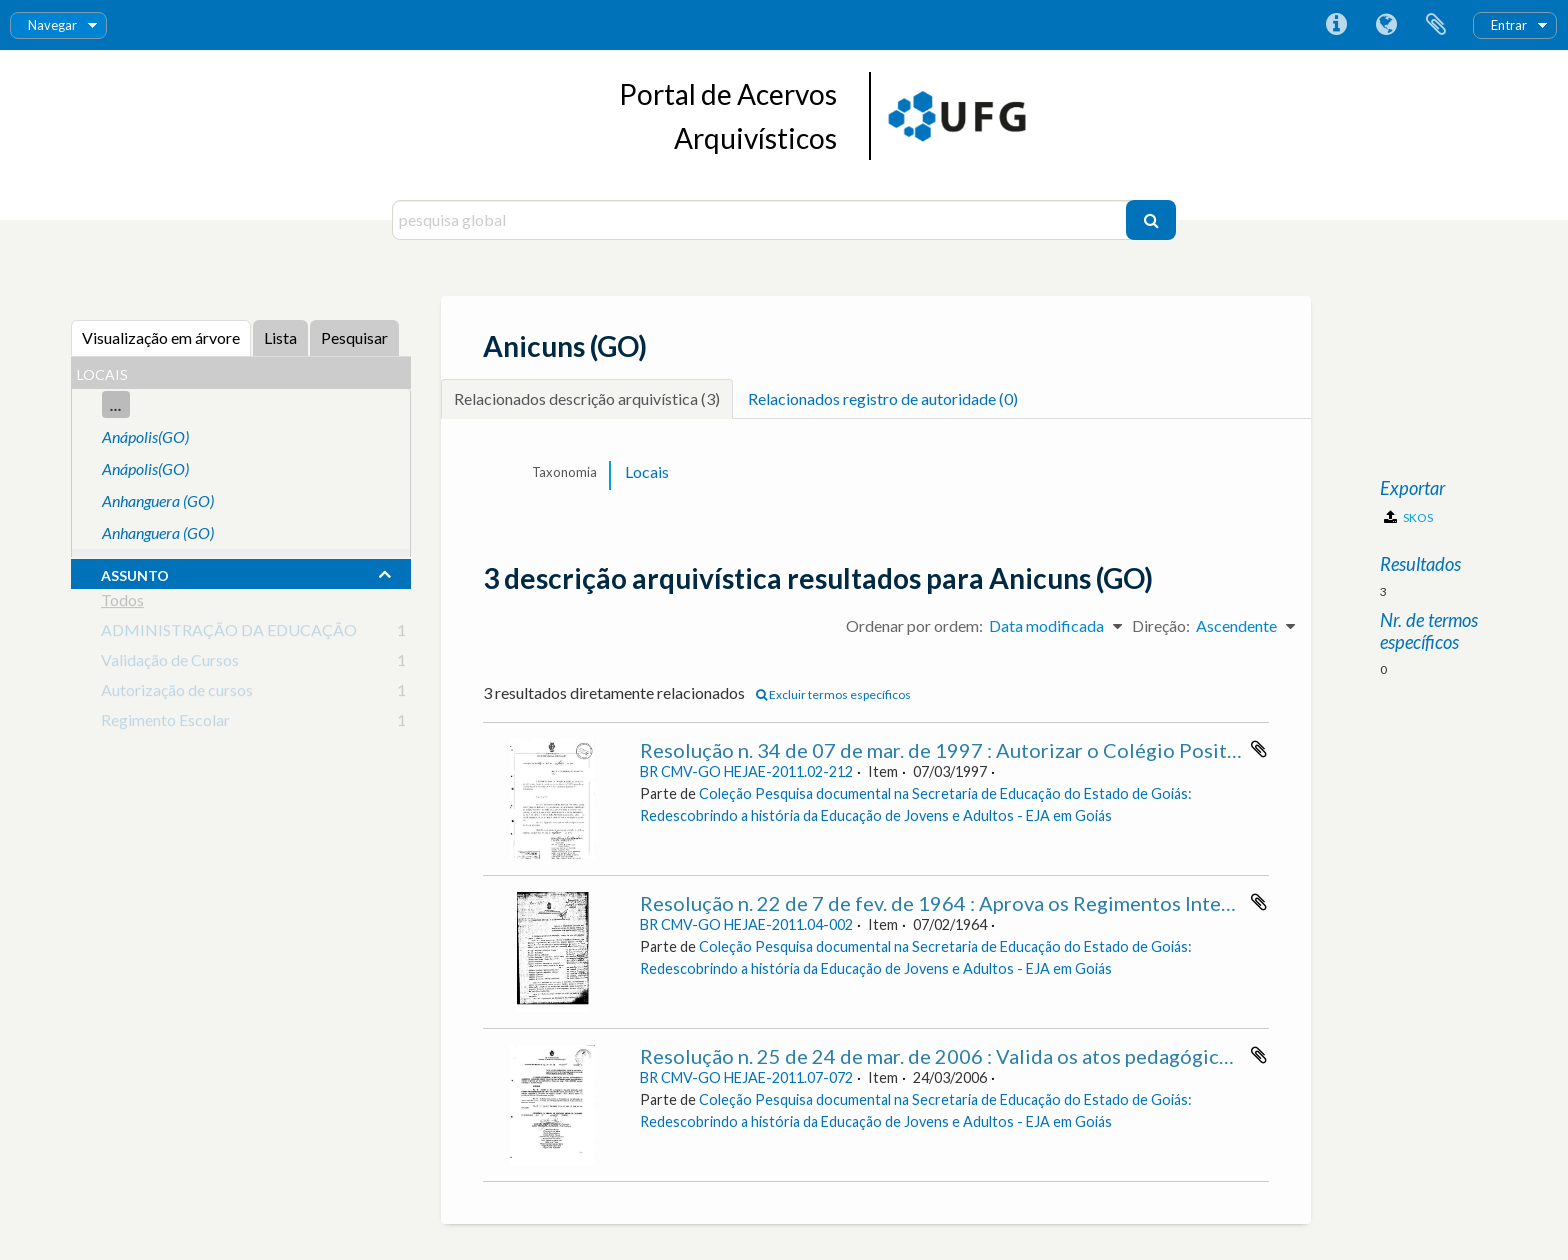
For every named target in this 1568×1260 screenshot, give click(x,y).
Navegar (52, 25)
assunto (135, 573)
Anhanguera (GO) (158, 500)
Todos (122, 603)
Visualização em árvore (161, 337)
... (116, 404)
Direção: (1161, 625)
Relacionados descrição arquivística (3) (587, 398)
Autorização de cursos (177, 693)
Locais (647, 471)
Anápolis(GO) (145, 436)
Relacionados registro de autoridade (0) (883, 398)
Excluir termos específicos (833, 694)
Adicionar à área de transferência (1259, 749)
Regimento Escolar (165, 723)
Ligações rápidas (1336, 25)
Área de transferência (1436, 25)
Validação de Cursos (170, 663)
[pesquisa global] (761, 220)
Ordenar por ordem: (914, 625)
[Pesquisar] (1151, 220)
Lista (280, 337)
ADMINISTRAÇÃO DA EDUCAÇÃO (229, 633)
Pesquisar (354, 337)
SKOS (1408, 517)
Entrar (1509, 25)
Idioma (1386, 25)
